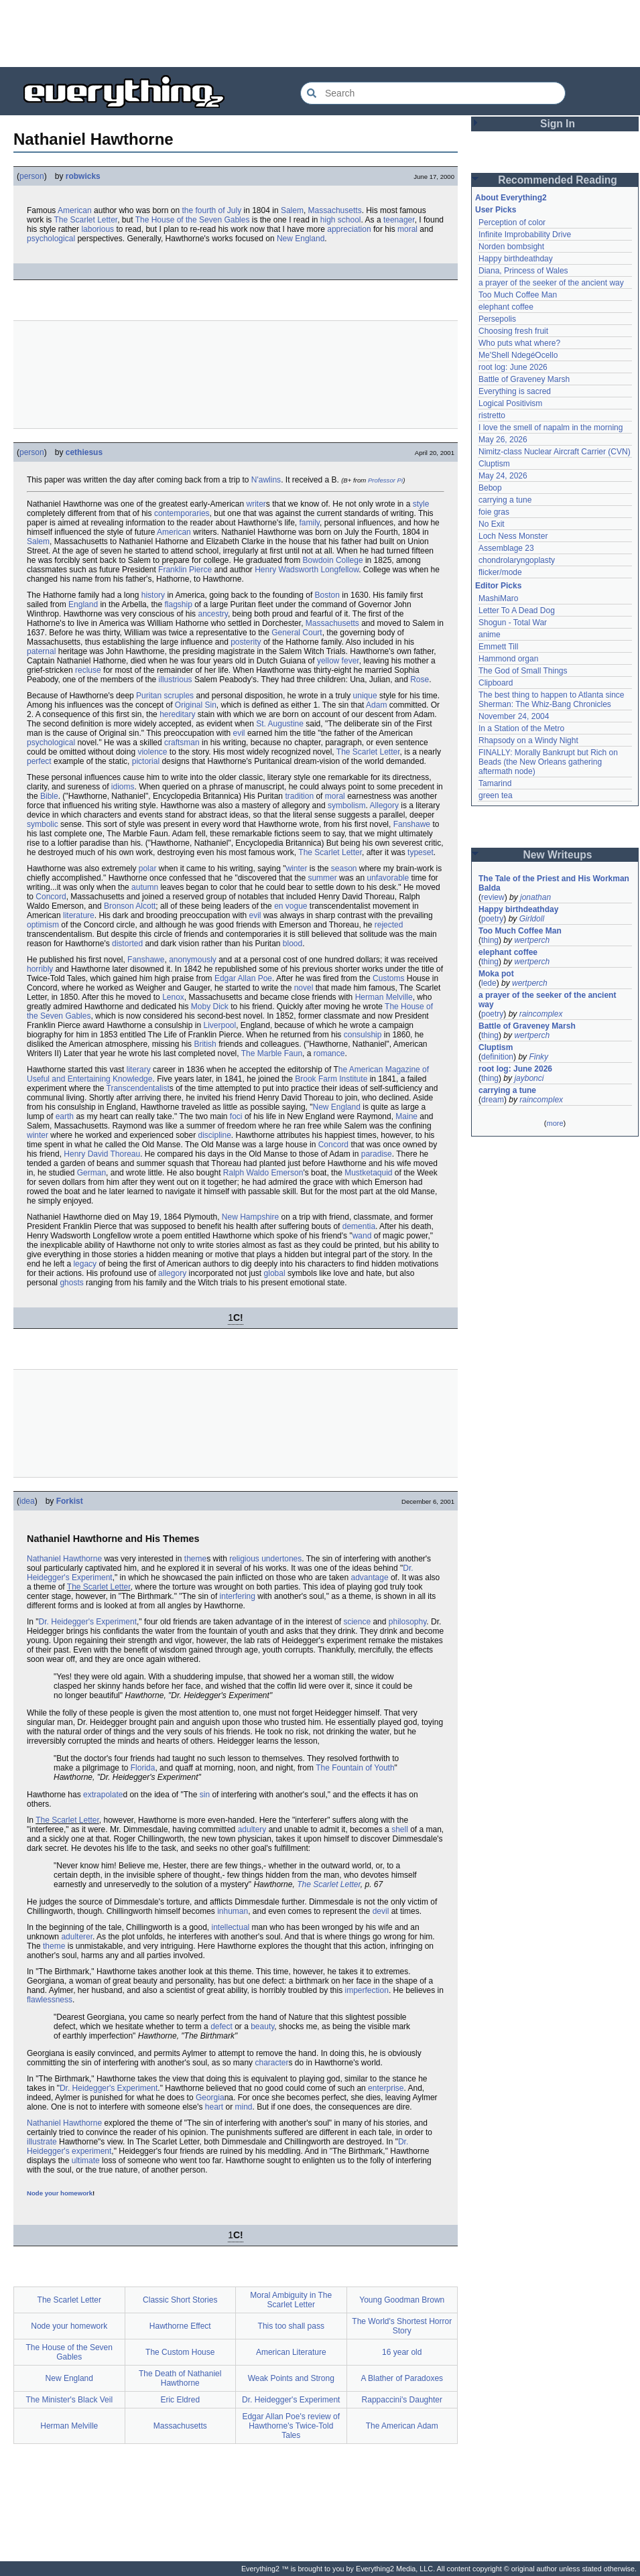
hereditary (177, 714)
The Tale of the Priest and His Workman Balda (554, 883)
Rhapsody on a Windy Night (528, 740)
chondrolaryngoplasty (516, 560)
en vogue (290, 906)
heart (214, 2107)
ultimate (86, 2160)
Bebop (490, 488)
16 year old (402, 2352)
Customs (388, 978)
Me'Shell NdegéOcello (518, 355)
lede (489, 983)
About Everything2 (511, 197)
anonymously (192, 959)
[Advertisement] (320, 33)
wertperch (532, 940)
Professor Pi (385, 480)
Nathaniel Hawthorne (64, 1558)
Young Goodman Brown (401, 2300)
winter (296, 868)
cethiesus (84, 452)
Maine (406, 1116)
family (310, 522)
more (554, 1123)
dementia (358, 1226)
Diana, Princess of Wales (523, 270)
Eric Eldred (180, 2399)
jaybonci (528, 1078)
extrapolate (103, 1794)
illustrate (42, 2141)
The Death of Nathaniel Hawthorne (180, 2378)
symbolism (347, 805)
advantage (370, 1577)
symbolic (42, 824)
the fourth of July (211, 210)
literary (139, 1069)
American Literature (291, 2352)
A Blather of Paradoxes (402, 2378)
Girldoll (531, 918)
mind (243, 2107)
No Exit (491, 524)
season (344, 868)
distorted (127, 943)
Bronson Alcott (129, 906)
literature (78, 915)
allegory (172, 1273)
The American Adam (402, 2426)
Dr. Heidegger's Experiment (88, 1621)
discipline (214, 1135)
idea (27, 1501)
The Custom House (179, 2352)
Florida (143, 1768)
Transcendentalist (138, 1088)
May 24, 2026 (502, 475)
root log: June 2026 (513, 367)
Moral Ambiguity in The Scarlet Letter (291, 2300)
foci (236, 1116)
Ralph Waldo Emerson (263, 1172)
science (357, 1621)
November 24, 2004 (513, 716)
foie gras (493, 512)
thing (490, 940)
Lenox (173, 997)
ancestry (212, 614)
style (421, 504)
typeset (420, 852)
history (153, 595)
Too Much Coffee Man (517, 295)
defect (221, 2026)
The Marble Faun (271, 1053)
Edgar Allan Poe (243, 978)
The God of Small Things (523, 670)
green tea (495, 795)
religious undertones (265, 1558)
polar (148, 868)
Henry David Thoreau (102, 1154)
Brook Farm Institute (331, 1079)
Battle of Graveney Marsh (524, 379)
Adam (376, 705)
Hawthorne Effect (180, 2326)
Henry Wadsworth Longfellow (307, 569)
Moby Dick (210, 1006)
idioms (123, 786)
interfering (237, 1596)
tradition (299, 796)
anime (489, 634)
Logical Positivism (510, 403)
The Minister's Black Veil (69, 2399)
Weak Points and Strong (291, 2378)
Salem (292, 210)
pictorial (145, 761)
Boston (327, 595)
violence (152, 752)
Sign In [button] (557, 123)
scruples (179, 695)
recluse (88, 670)
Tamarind (494, 783)
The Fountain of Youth (355, 1768)
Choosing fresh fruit (513, 331)
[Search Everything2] (433, 93)
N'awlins (266, 480)
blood (292, 943)
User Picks (495, 209)
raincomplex (541, 1014)
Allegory (384, 805)
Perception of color (512, 222)
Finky (538, 1056)
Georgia (210, 2097)
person (31, 176)
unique (365, 695)
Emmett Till (498, 646)
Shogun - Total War (512, 622)
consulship (363, 1034)
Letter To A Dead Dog (516, 610)
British (205, 1044)
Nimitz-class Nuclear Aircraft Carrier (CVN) (554, 451)
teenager (399, 219)
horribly (40, 969)
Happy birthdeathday (515, 258)
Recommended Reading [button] (557, 180)
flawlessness (49, 1999)
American (75, 210)
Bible (49, 796)
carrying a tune (504, 500)
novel (304, 987)
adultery (252, 1829)
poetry (492, 918)
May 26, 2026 (502, 439)
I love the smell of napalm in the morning (550, 427)
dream (492, 1099)
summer (322, 878)
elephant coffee (505, 307)
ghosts (71, 1282)
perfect (39, 761)
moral (407, 229)
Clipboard (495, 683)
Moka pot (496, 973)
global (274, 1273)
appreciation (349, 229)
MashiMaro (498, 598)
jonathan (535, 897)
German (91, 1172)
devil (381, 1911)
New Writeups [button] (557, 854)
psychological (51, 238)
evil (239, 733)
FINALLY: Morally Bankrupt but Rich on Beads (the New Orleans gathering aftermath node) (549, 762)
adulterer (76, 1936)
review (493, 897)
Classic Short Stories (180, 2300)
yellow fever (338, 660)
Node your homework (59, 2193)
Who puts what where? (519, 343)
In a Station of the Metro (521, 728)
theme (195, 1558)
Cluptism (494, 463)
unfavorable (388, 878)
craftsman (182, 742)
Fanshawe (411, 824)
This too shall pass (291, 2326)
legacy (85, 1264)
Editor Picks (498, 585)
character (271, 2062)
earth (65, 1116)
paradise (376, 1154)
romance (329, 1053)
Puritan (149, 695)
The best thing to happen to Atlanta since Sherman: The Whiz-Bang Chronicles (552, 699)
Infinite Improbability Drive (524, 234)
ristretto (491, 415)
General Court (296, 632)
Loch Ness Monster (513, 536)
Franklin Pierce (185, 569)
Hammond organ (508, 658)
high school (340, 219)
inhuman (232, 1911)
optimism (43, 924)
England (83, 604)
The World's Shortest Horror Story (402, 2326)
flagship (178, 604)
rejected (389, 924)
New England (300, 238)
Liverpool (219, 1025)
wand (362, 1235)
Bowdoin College (333, 560)
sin (205, 1794)
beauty (262, 2026)
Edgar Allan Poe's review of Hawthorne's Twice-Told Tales (291, 2426)
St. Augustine (280, 723)
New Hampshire (250, 1217)
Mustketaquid (368, 1172)
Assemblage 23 (506, 548)
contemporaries (182, 513)
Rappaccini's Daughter (402, 2399)
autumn (144, 887)
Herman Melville (384, 997)
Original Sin (195, 705)
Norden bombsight (511, 246)
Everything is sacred (514, 391)
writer (256, 504)
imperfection (367, 1990)
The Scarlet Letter (85, 219)
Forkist (69, 1501)
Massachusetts (335, 210)
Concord (51, 896)
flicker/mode (500, 572)
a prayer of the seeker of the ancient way (551, 282)
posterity (246, 642)
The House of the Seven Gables (192, 219)
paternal (41, 651)
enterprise (385, 2088)
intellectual (231, 1927)
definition (497, 1056)
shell (399, 1829)
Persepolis (497, 319)
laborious (97, 229)
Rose (419, 679)
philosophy (407, 1621)
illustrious (175, 679)
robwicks (83, 176)
